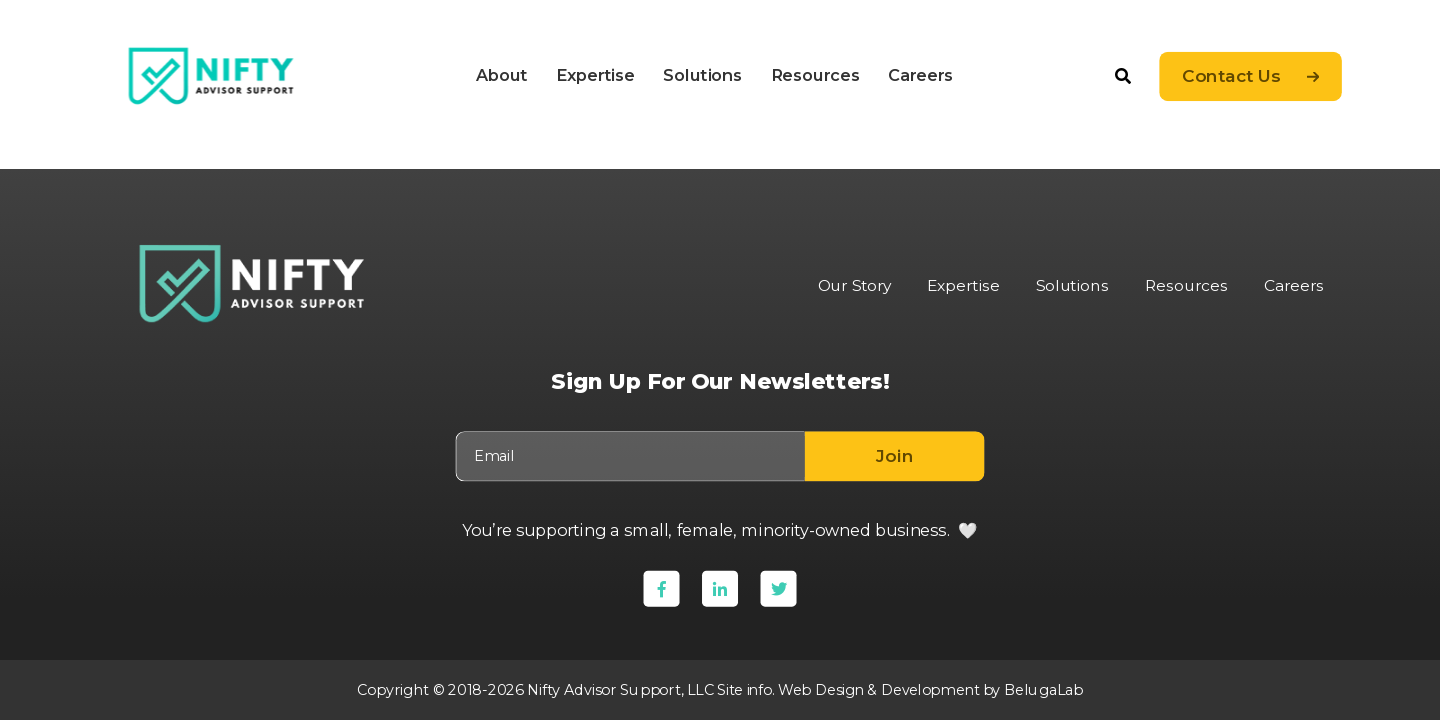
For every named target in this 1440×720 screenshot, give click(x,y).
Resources (814, 75)
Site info (742, 689)
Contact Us (1231, 76)
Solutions (702, 75)
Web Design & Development (879, 689)
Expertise (595, 75)
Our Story (845, 286)
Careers (920, 75)
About (501, 75)
